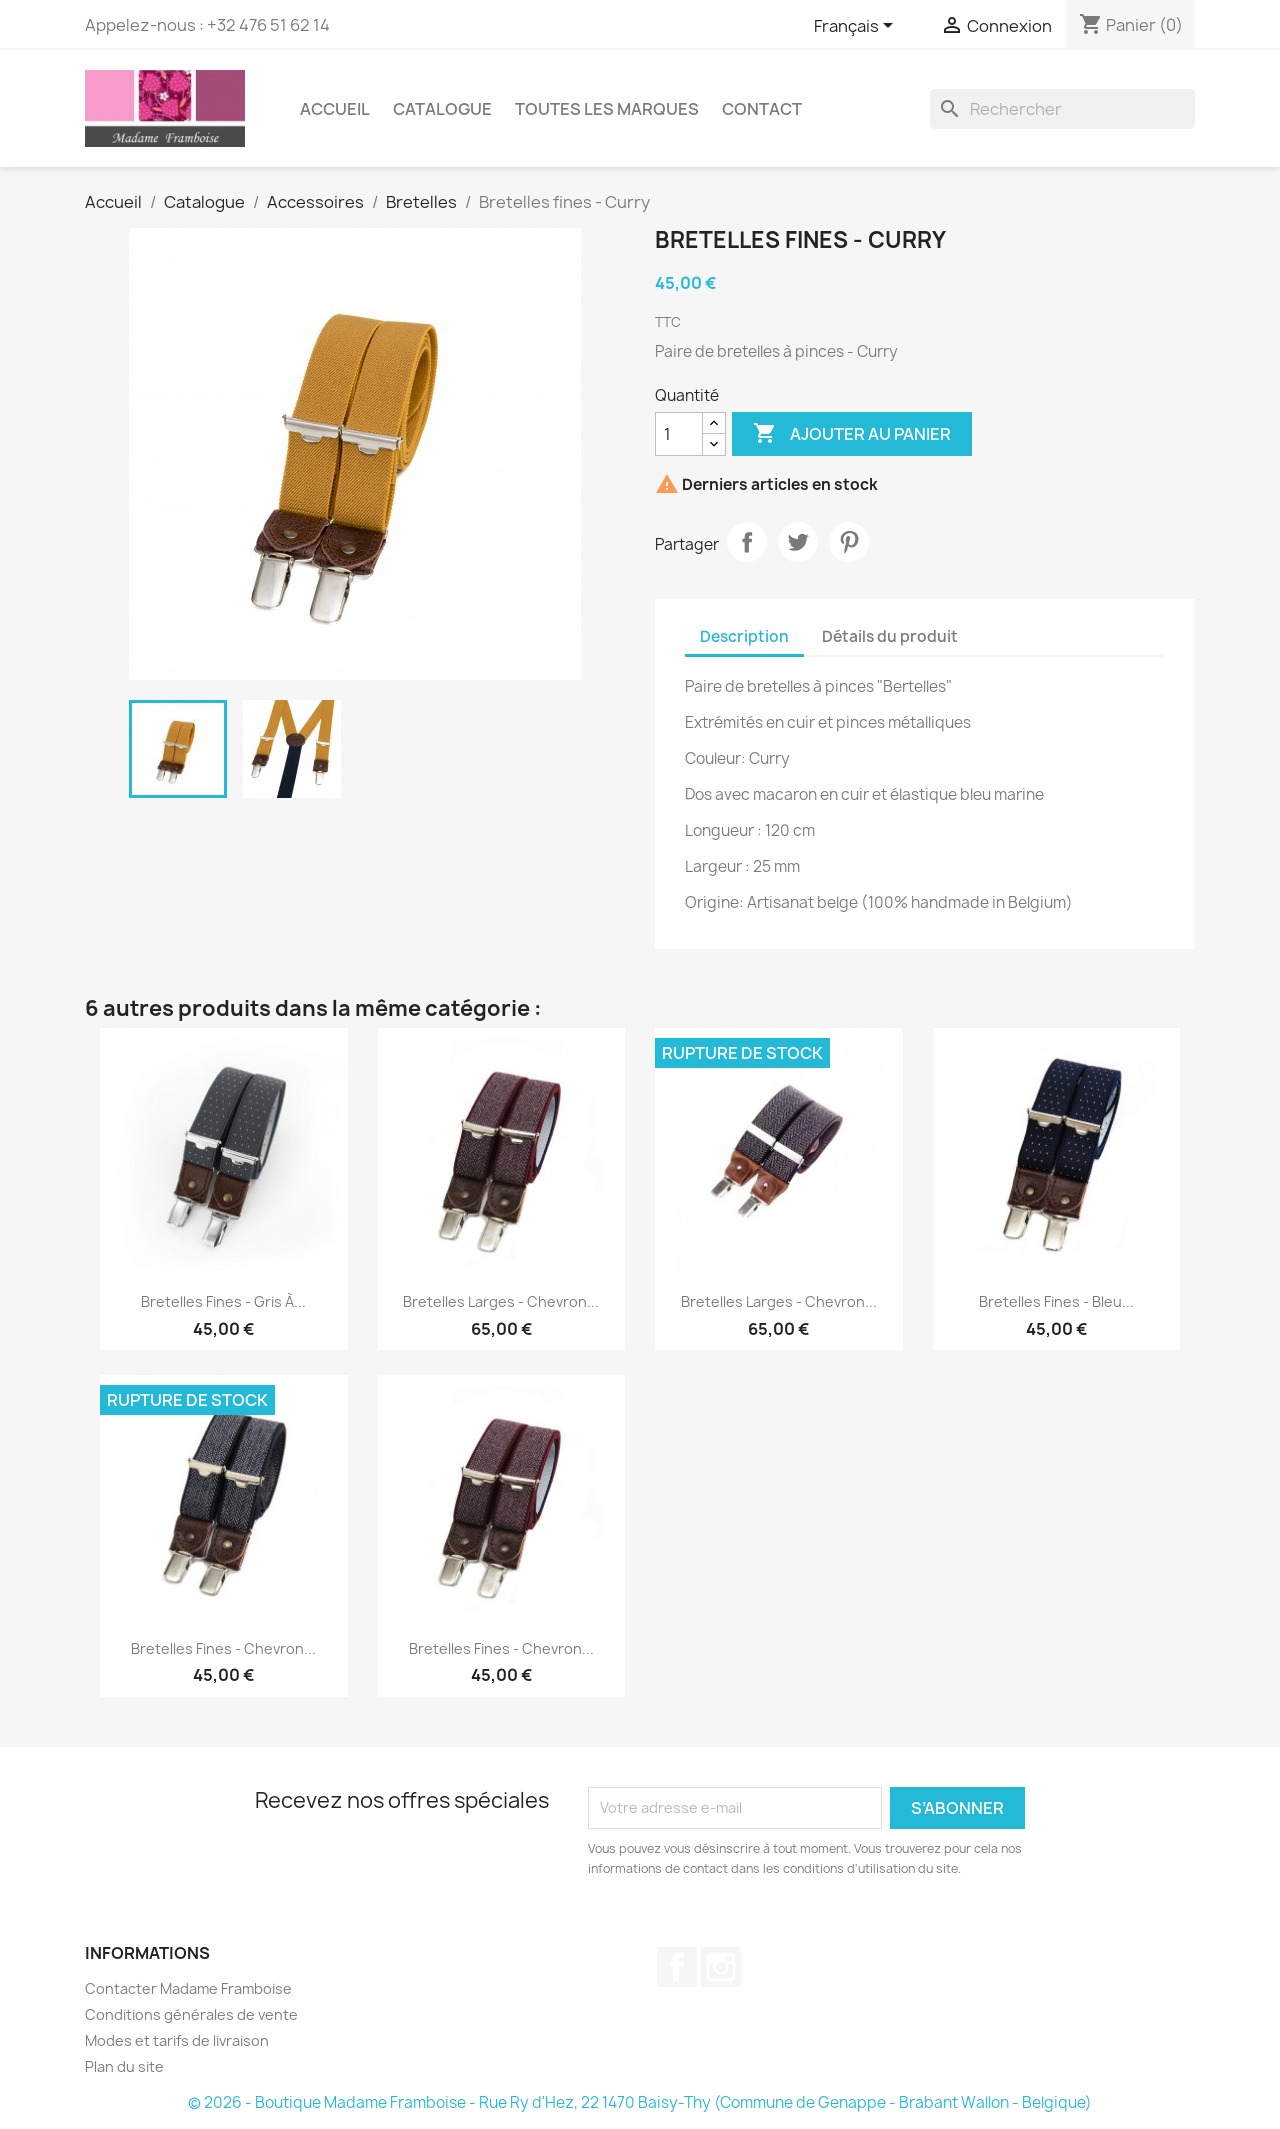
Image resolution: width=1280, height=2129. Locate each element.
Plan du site (124, 2066)
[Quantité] (679, 434)
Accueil (335, 109)
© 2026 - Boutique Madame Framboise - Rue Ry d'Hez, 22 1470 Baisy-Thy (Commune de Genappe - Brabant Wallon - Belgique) (640, 2102)
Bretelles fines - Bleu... (1056, 1301)
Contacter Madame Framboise (188, 1988)
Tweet (798, 542)
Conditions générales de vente (191, 2014)
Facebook (677, 1967)
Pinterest (849, 542)
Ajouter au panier (852, 434)
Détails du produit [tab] (890, 636)
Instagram (721, 1967)
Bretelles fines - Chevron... (223, 1648)
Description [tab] (744, 636)
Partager (747, 542)
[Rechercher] (1062, 109)
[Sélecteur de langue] (857, 27)
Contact (762, 109)
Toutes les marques (607, 109)
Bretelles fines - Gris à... (223, 1301)
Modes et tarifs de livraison (177, 2040)
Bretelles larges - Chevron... (501, 1301)
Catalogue (442, 109)
